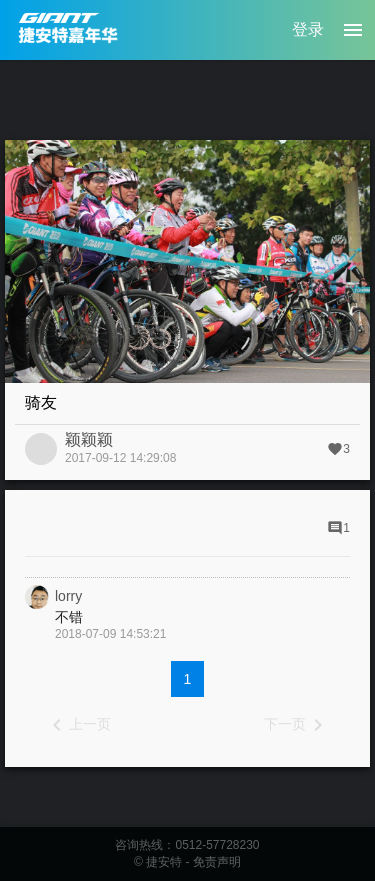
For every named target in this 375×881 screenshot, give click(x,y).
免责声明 (217, 862)
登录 (308, 29)
